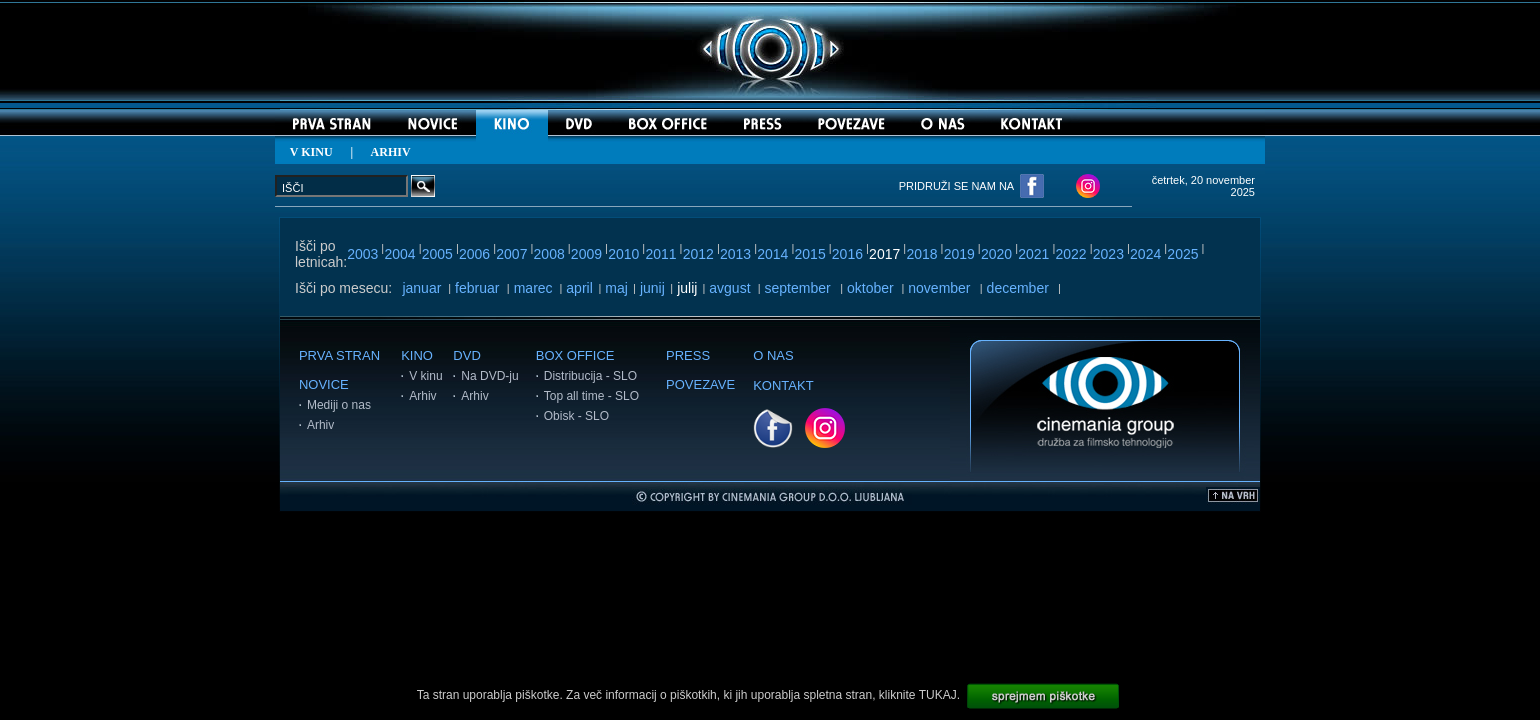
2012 (698, 254)
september (798, 288)
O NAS (773, 355)
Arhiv (320, 425)
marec (533, 288)
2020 (996, 254)
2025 (1182, 254)
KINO (417, 355)
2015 (810, 254)
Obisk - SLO (576, 416)
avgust (729, 288)
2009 (586, 254)
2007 (511, 254)
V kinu (425, 376)
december (1018, 288)
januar (421, 288)
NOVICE (324, 384)
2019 (959, 254)
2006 (474, 254)
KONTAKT (783, 385)
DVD (466, 355)
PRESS (688, 355)
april (579, 288)
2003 (362, 254)
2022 (1071, 254)
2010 (623, 254)
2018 (921, 254)
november (939, 288)
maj (616, 288)
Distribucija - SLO (590, 376)
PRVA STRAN (339, 355)
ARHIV (391, 152)
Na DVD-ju (489, 376)
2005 (437, 254)
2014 (772, 254)
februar (477, 288)
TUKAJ (938, 695)
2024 (1145, 254)
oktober (870, 288)
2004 (399, 254)
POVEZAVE (700, 384)
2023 (1108, 254)
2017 (884, 254)
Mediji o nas (339, 405)
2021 (1033, 254)
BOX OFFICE (575, 355)
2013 (735, 254)
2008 (549, 254)
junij (652, 288)
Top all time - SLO (591, 396)
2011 (660, 254)
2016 (847, 254)
